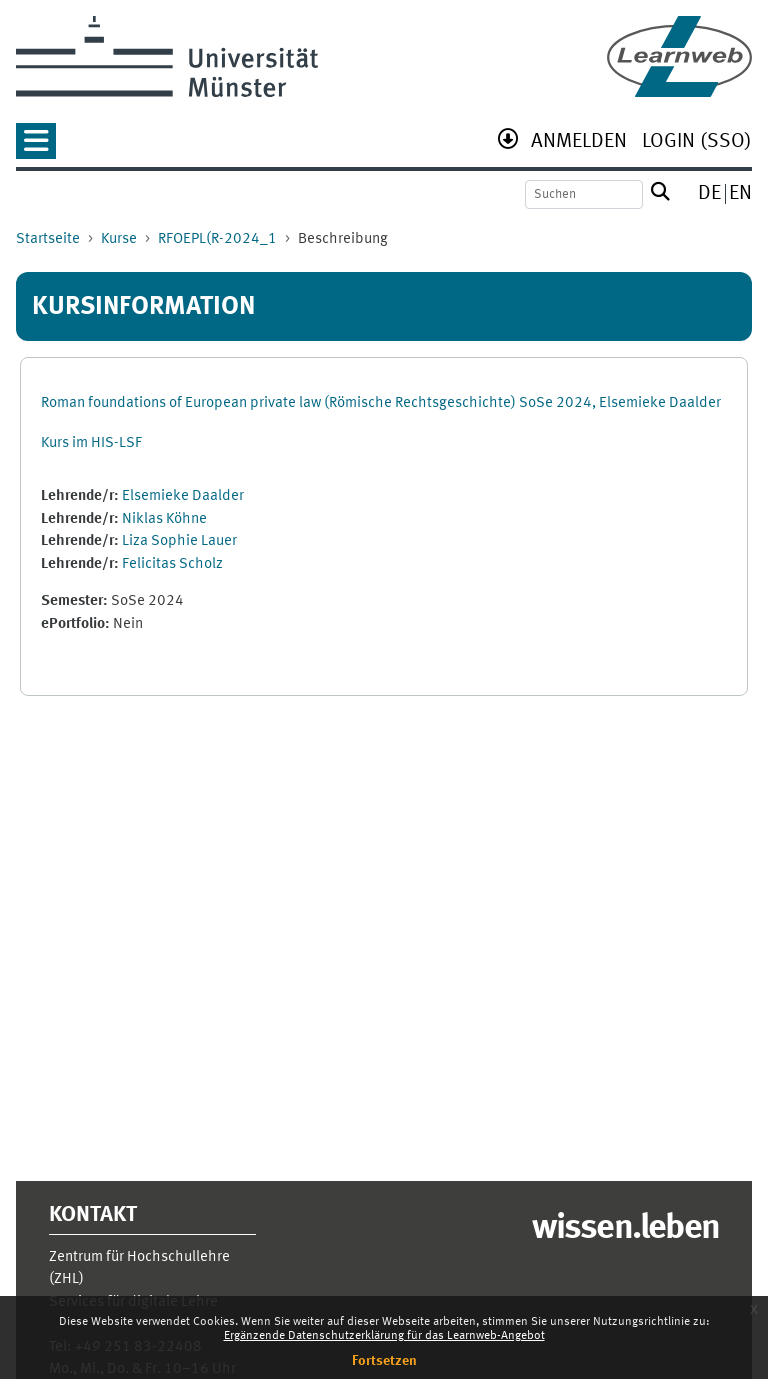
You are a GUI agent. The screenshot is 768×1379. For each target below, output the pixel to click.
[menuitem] (579, 143)
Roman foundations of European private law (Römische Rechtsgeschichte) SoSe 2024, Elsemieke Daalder (381, 403)
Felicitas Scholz (172, 564)
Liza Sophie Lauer (179, 541)
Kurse (119, 239)
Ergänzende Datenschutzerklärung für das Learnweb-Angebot (384, 1336)
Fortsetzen (384, 1361)
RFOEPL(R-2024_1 (217, 239)
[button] (36, 147)
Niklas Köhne (164, 519)
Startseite (48, 239)
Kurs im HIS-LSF (91, 443)
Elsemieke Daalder (183, 496)
